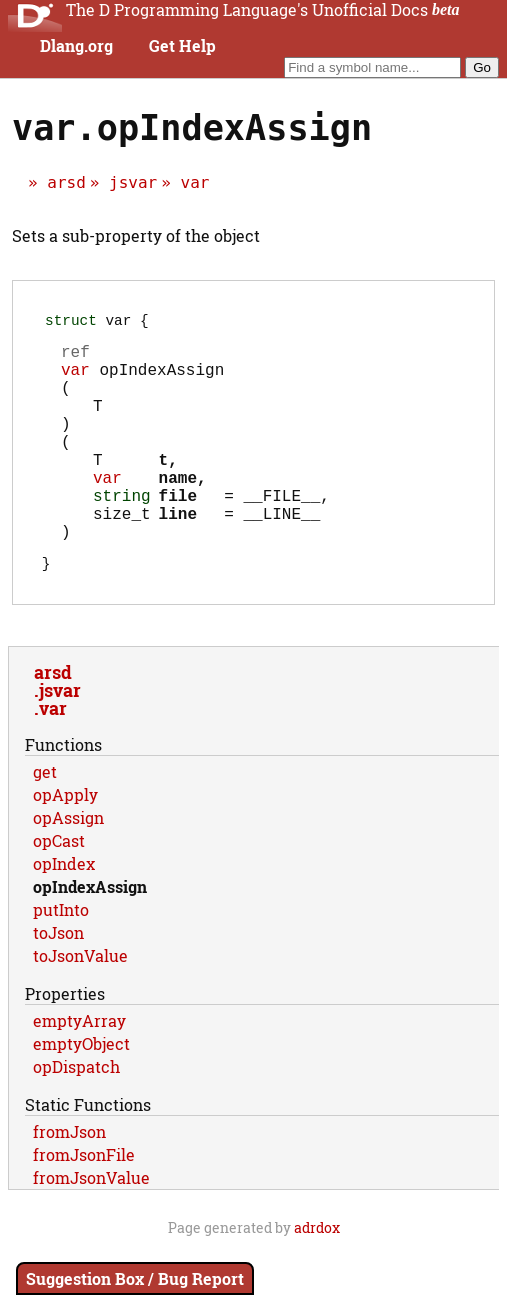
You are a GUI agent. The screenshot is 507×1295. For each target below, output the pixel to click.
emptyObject (81, 1093)
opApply (65, 844)
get (45, 821)
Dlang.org (76, 46)
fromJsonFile (84, 1204)
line (178, 556)
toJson (58, 982)
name (178, 512)
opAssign (68, 867)
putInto (61, 959)
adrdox (317, 1277)
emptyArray (79, 1070)
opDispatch (76, 1116)
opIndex (64, 913)
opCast (59, 890)
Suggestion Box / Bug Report (135, 1278)
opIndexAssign (90, 936)
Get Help (182, 46)
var (195, 182)
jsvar (133, 182)
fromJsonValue (91, 1227)
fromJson (69, 1181)
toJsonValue (80, 1005)
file (178, 534)
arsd (66, 182)
